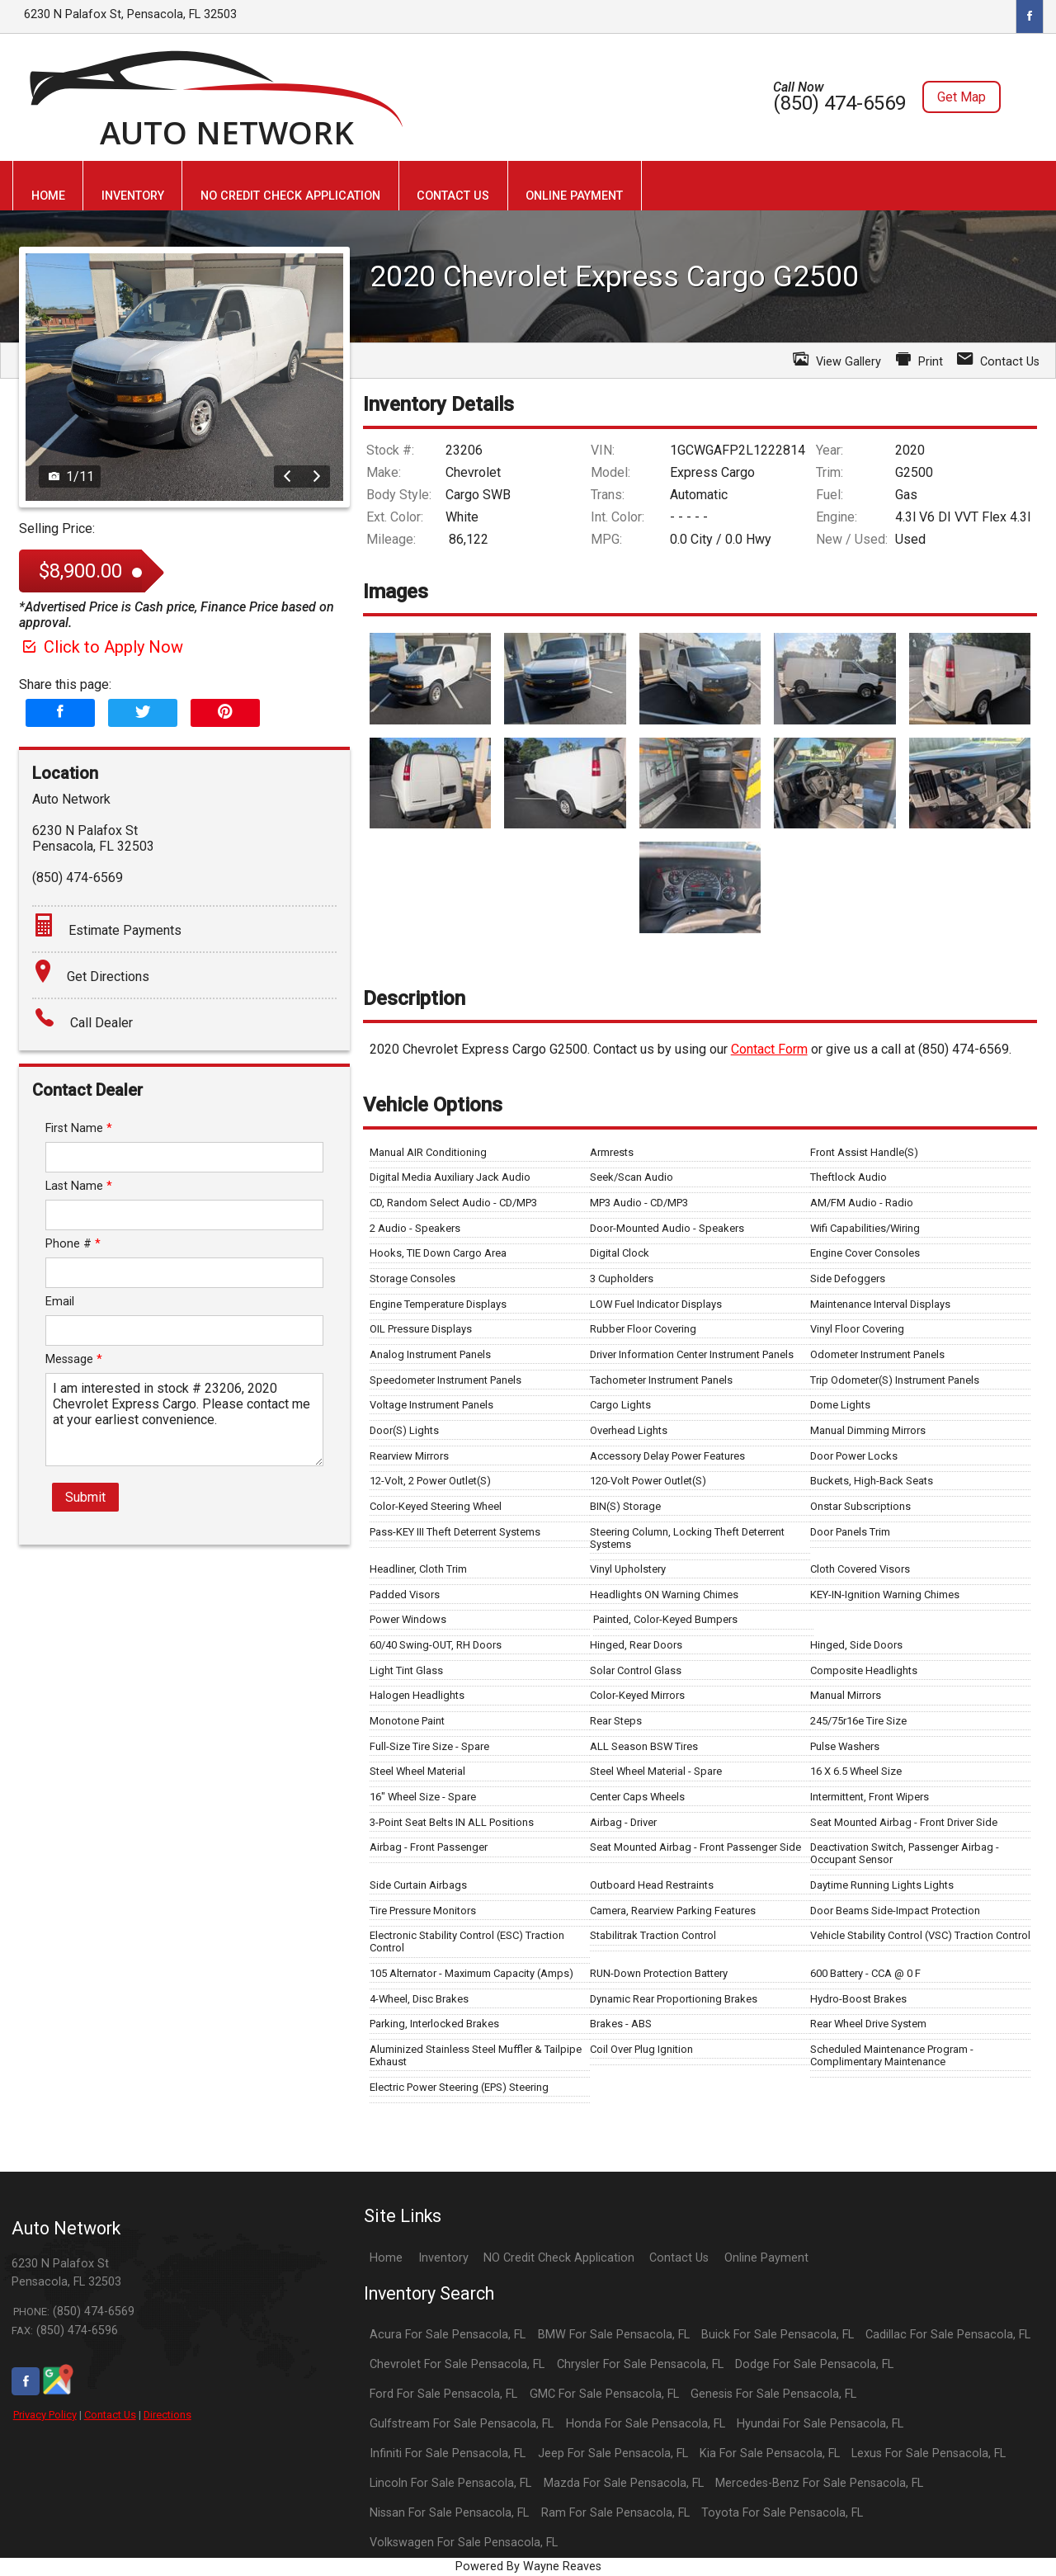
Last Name (78, 1186)
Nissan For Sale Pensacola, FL (449, 2513)
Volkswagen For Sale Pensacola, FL (464, 2543)
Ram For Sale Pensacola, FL (615, 2513)
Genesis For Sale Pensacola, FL (773, 2394)
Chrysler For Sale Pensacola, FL (640, 2364)
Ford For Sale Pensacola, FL (443, 2394)
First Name (78, 1128)
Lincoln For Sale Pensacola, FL (450, 2483)
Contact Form (769, 1049)
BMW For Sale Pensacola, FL (614, 2335)
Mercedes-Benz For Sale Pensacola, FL (819, 2483)
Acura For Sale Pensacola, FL (448, 2335)
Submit (85, 1497)
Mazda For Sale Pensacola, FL (624, 2483)
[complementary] (1006, 2526)
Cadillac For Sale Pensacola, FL (947, 2335)
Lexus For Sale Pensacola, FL (928, 2453)
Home (386, 2258)
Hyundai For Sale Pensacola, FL (820, 2424)
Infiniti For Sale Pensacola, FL (448, 2453)
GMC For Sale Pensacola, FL (604, 2394)
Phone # (73, 1244)
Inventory (443, 2258)
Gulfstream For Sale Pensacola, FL (462, 2424)
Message (73, 1359)
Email (59, 1302)
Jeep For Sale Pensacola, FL (613, 2453)
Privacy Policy (45, 2415)
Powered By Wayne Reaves (528, 2566)
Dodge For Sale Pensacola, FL (814, 2364)
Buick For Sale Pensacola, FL (777, 2335)
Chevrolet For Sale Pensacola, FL (457, 2364)
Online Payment (766, 2258)
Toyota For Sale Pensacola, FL (782, 2513)
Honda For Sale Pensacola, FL (645, 2424)
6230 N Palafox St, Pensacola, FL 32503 (130, 14)
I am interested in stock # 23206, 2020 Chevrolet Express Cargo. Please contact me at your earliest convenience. (184, 1419)
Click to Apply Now (101, 647)
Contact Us (110, 2415)
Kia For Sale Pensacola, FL (770, 2453)
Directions (167, 2415)
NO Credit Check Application (558, 2258)
